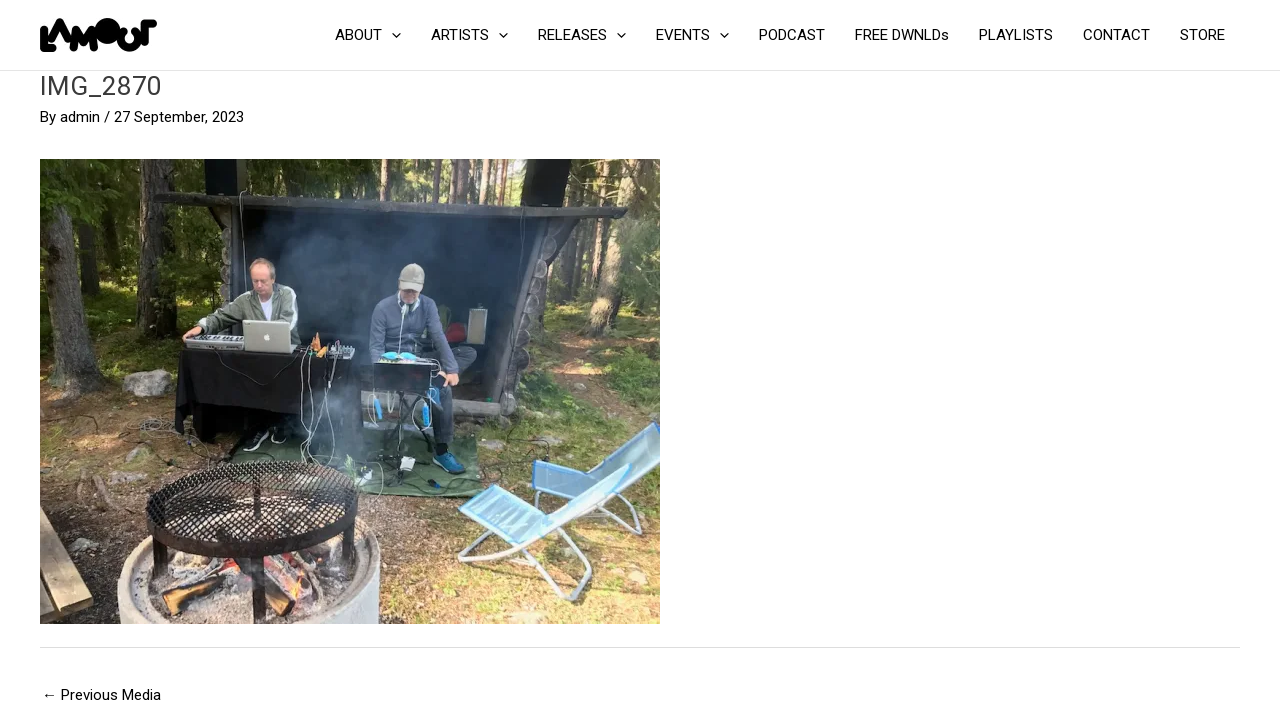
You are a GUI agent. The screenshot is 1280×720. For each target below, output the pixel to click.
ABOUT (368, 35)
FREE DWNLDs (902, 35)
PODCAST (792, 35)
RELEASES (582, 35)
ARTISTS (469, 35)
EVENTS (692, 35)
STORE (1202, 35)
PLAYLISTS (1016, 35)
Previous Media (101, 695)
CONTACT (1116, 35)
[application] (391, 35)
